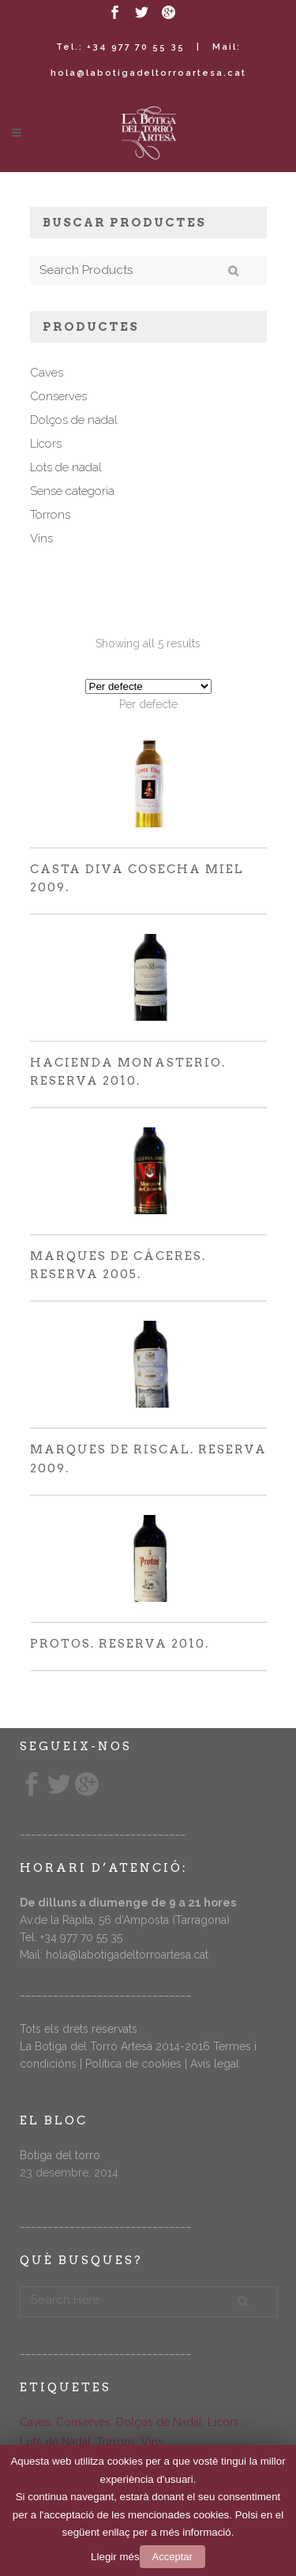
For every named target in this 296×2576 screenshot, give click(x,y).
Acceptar (172, 2557)
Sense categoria (72, 491)
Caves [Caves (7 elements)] (35, 2422)
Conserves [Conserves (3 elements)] (83, 2422)
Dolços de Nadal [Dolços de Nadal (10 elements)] (159, 2422)
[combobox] (148, 704)
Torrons (50, 515)
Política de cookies (133, 2063)
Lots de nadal (66, 467)
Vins (41, 538)
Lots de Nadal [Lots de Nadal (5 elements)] (55, 2441)
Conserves (58, 396)
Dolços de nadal (74, 420)
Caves (46, 373)
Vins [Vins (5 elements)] (152, 2441)
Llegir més (115, 2557)
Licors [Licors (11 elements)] (223, 2422)
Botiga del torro (60, 2155)
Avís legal (214, 2063)
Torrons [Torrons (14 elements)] (116, 2441)
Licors (46, 444)
